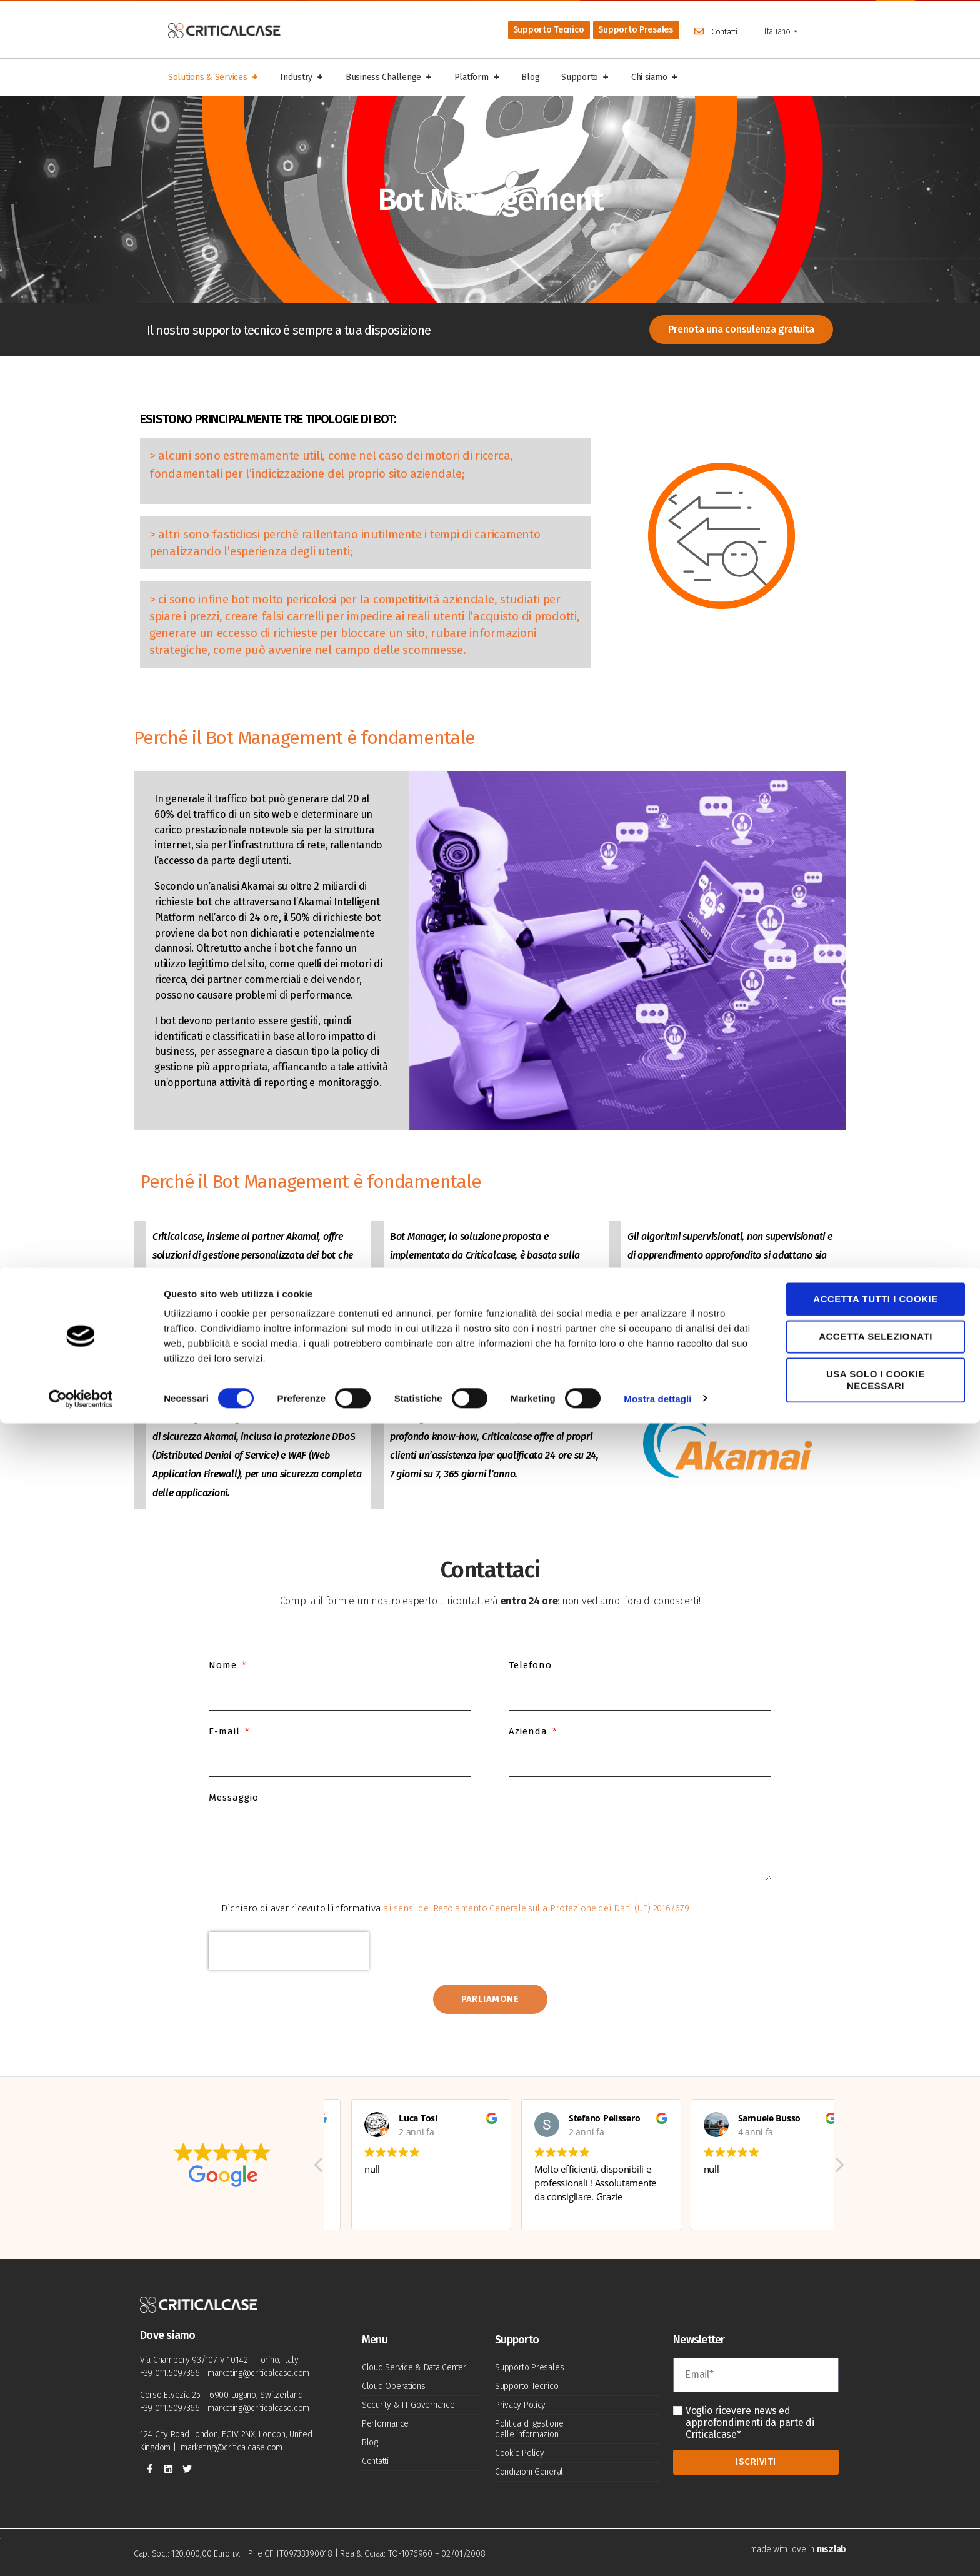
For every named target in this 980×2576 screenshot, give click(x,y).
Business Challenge (389, 77)
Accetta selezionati (875, 2489)
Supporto (585, 77)
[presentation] (289, 1951)
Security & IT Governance (408, 2405)
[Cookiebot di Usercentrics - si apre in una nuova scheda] (81, 2551)
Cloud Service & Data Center (414, 2367)
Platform (477, 77)
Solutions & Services (213, 77)
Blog (530, 77)
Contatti (724, 32)
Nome (224, 1665)
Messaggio (234, 1797)
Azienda (530, 1731)
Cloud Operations (394, 2386)
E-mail (226, 1731)
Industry (302, 77)
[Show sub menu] (796, 32)
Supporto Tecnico (527, 2386)
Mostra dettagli (657, 2551)
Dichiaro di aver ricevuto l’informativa (455, 1908)
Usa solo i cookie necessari (875, 2533)
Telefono (530, 1665)
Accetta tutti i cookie (875, 2451)
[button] (838, 2175)
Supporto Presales (529, 2367)
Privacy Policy (520, 2405)
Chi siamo (654, 77)
